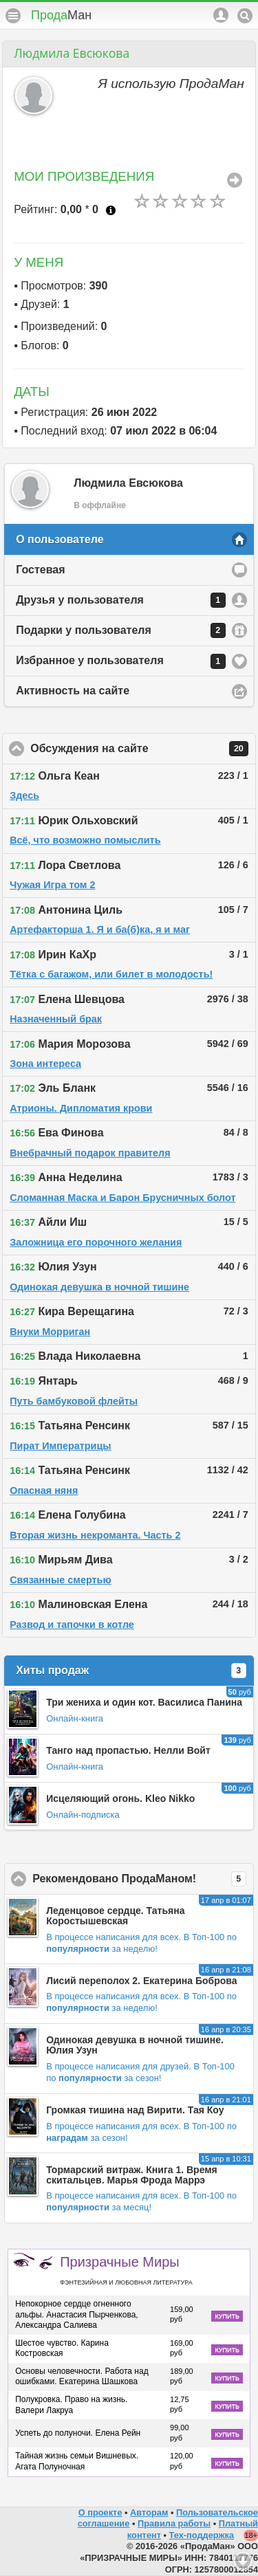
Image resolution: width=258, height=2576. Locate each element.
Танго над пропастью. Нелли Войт (128, 1750)
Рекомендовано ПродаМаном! (143, 1878)
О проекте (100, 2512)
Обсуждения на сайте (143, 748)
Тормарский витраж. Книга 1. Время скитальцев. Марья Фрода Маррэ (131, 2175)
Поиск (245, 15)
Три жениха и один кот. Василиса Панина (144, 1702)
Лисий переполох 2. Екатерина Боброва (141, 1980)
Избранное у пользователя (121, 661)
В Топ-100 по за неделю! (141, 1943)
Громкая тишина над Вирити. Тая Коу (135, 2109)
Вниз (243, 2561)
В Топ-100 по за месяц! (141, 2201)
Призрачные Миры (126, 2270)
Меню (13, 15)
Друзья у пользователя (121, 600)
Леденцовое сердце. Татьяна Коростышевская (115, 1915)
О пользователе (59, 539)
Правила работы (174, 2523)
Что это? (110, 210)
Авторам (149, 2512)
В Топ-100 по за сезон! (140, 2072)
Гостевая (40, 569)
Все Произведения (234, 180)
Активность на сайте (72, 690)
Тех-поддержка (202, 2535)
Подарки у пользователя (121, 630)
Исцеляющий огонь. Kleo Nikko (120, 1798)
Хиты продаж (131, 1670)
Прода (61, 15)
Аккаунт (220, 15)
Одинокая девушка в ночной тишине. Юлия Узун (135, 2045)
